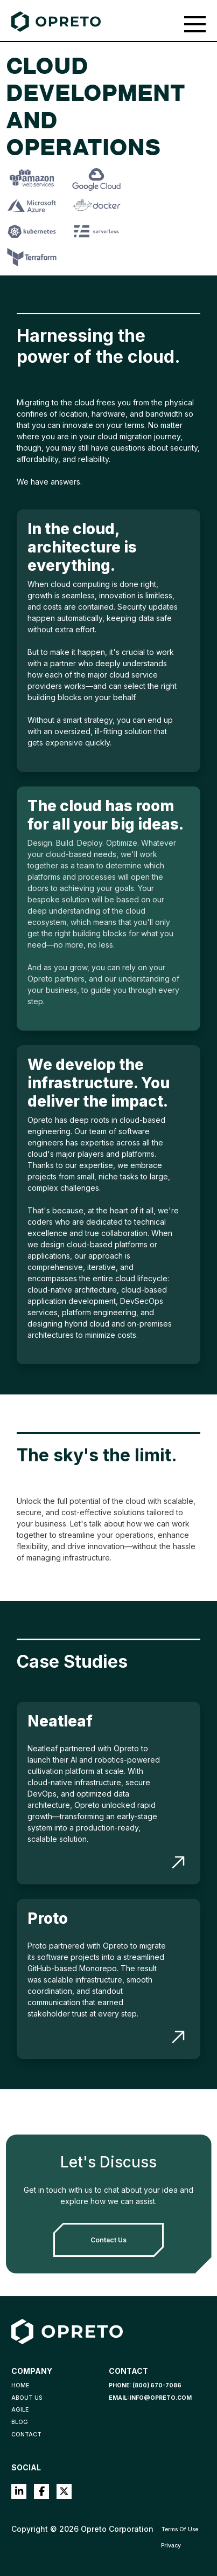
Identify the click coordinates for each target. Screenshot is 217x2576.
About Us (27, 2397)
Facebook (41, 2491)
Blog (19, 2422)
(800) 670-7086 (156, 2385)
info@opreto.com (161, 2397)
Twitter (64, 2491)
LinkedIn (18, 2491)
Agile (20, 2409)
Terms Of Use (179, 2529)
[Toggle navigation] (195, 24)
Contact (26, 2434)
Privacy (171, 2545)
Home (20, 2385)
